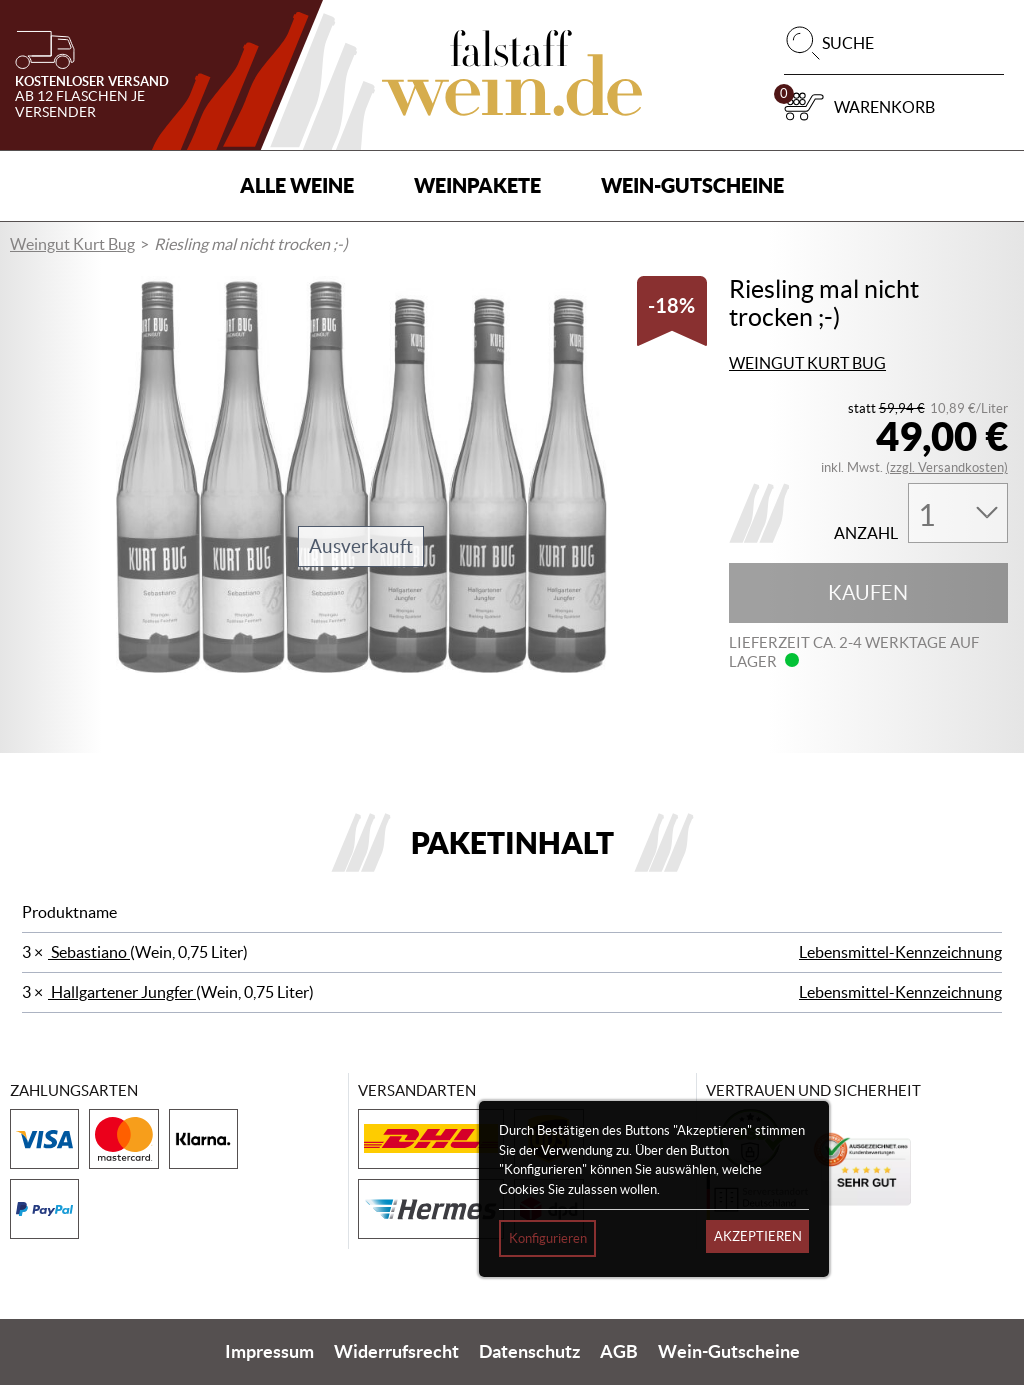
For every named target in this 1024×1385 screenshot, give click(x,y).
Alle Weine (297, 185)
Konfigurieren (548, 1238)
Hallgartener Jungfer (122, 992)
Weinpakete (477, 185)
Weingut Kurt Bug (72, 244)
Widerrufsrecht (396, 1352)
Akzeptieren (758, 1236)
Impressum (269, 1352)
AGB (619, 1352)
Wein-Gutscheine (692, 185)
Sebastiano (89, 952)
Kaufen (868, 593)
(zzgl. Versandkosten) (947, 467)
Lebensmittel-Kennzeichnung (900, 952)
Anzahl (866, 533)
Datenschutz (529, 1352)
